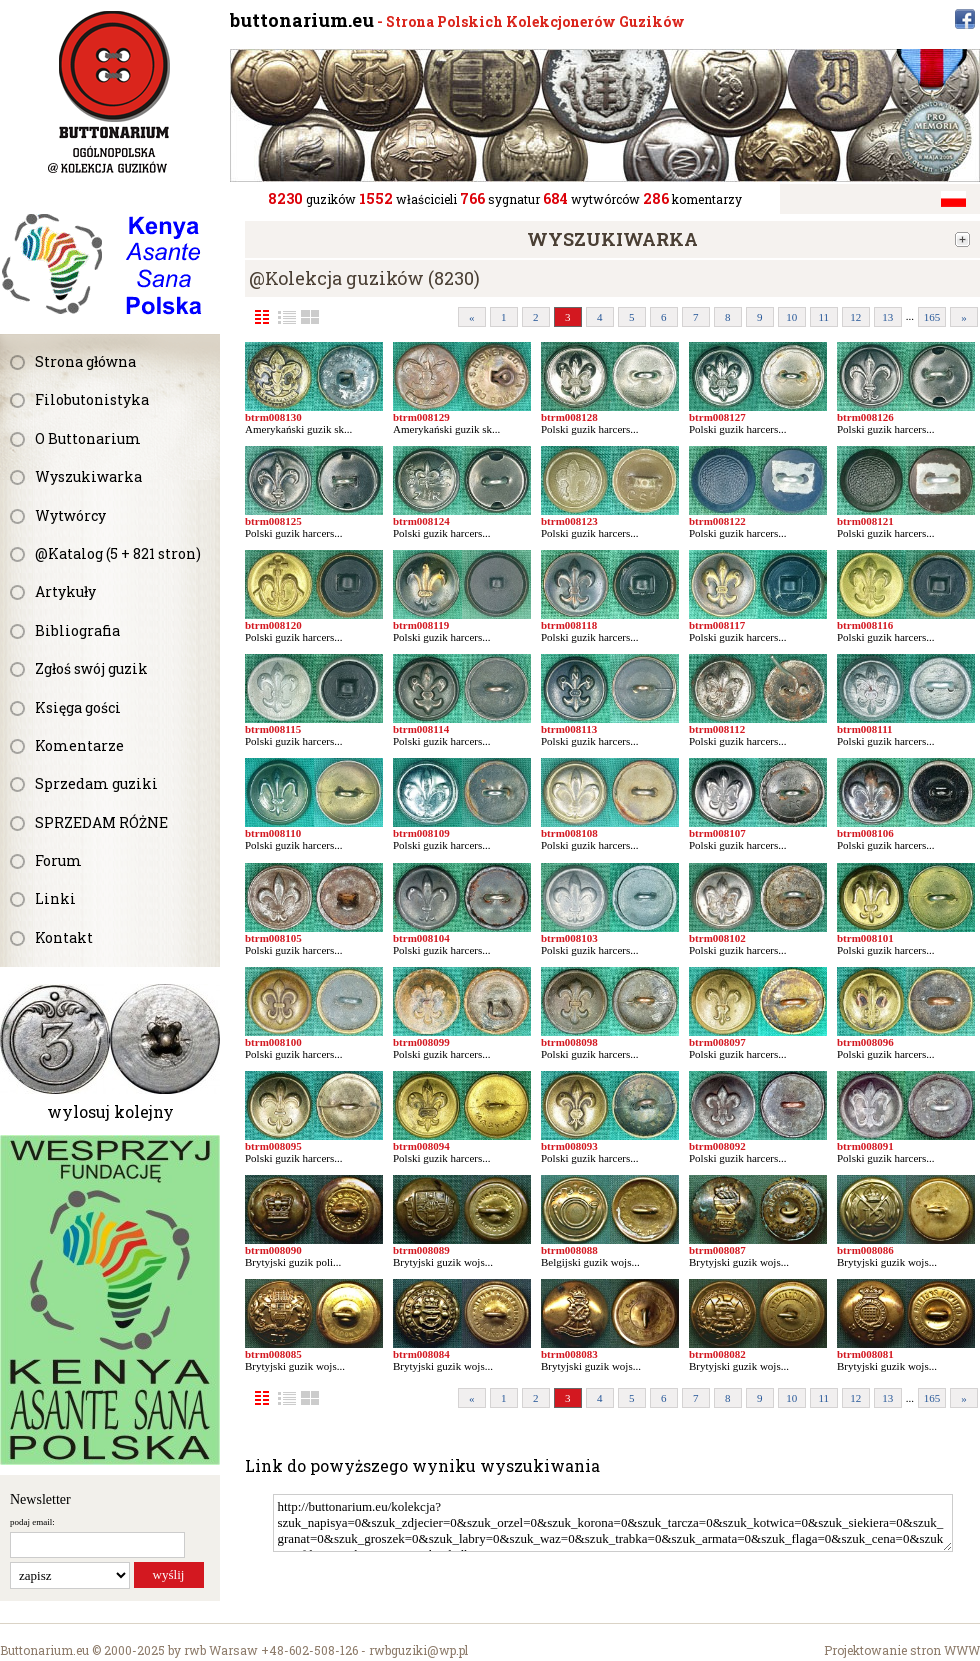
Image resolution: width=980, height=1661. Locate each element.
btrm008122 (717, 521)
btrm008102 (717, 938)
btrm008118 (569, 625)
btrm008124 (421, 521)
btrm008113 (569, 729)
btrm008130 (273, 417)
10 (791, 317)
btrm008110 (273, 833)
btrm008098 (569, 1042)
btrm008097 (717, 1042)
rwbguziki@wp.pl (418, 1650)
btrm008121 (865, 521)
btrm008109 (421, 833)
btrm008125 (273, 521)
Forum (58, 860)
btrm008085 (273, 1354)
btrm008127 (717, 417)
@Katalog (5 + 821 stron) (118, 553)
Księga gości (78, 707)
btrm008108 (569, 833)
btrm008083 (569, 1354)
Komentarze (79, 745)
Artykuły (65, 591)
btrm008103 (569, 938)
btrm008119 (421, 625)
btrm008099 (421, 1042)
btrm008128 (569, 417)
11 (823, 317)
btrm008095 (273, 1146)
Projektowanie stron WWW (902, 1650)
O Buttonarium (88, 438)
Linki (55, 898)
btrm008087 (717, 1250)
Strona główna (85, 361)
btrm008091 (865, 1146)
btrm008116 (865, 625)
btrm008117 (717, 625)
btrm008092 (717, 1146)
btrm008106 (865, 833)
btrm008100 (273, 1042)
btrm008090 (273, 1250)
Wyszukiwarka (88, 476)
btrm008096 (865, 1042)
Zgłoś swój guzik (91, 668)
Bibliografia (77, 630)
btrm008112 (717, 729)
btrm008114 (421, 729)
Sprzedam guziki (96, 783)
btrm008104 (421, 938)
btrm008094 (421, 1146)
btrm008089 (421, 1250)
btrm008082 (717, 1354)
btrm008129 (421, 417)
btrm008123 (569, 521)
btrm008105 (273, 938)
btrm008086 (865, 1250)
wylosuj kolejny (110, 1111)
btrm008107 (717, 833)
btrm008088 (569, 1250)
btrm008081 (865, 1354)
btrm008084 (421, 1354)
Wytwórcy (70, 515)
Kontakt (64, 937)
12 (855, 317)
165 (932, 317)
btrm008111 (865, 729)
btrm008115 (273, 729)
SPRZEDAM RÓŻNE (101, 822)
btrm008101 (865, 938)
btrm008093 (569, 1146)
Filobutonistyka (92, 399)
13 (887, 317)
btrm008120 (273, 625)
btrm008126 (865, 417)
